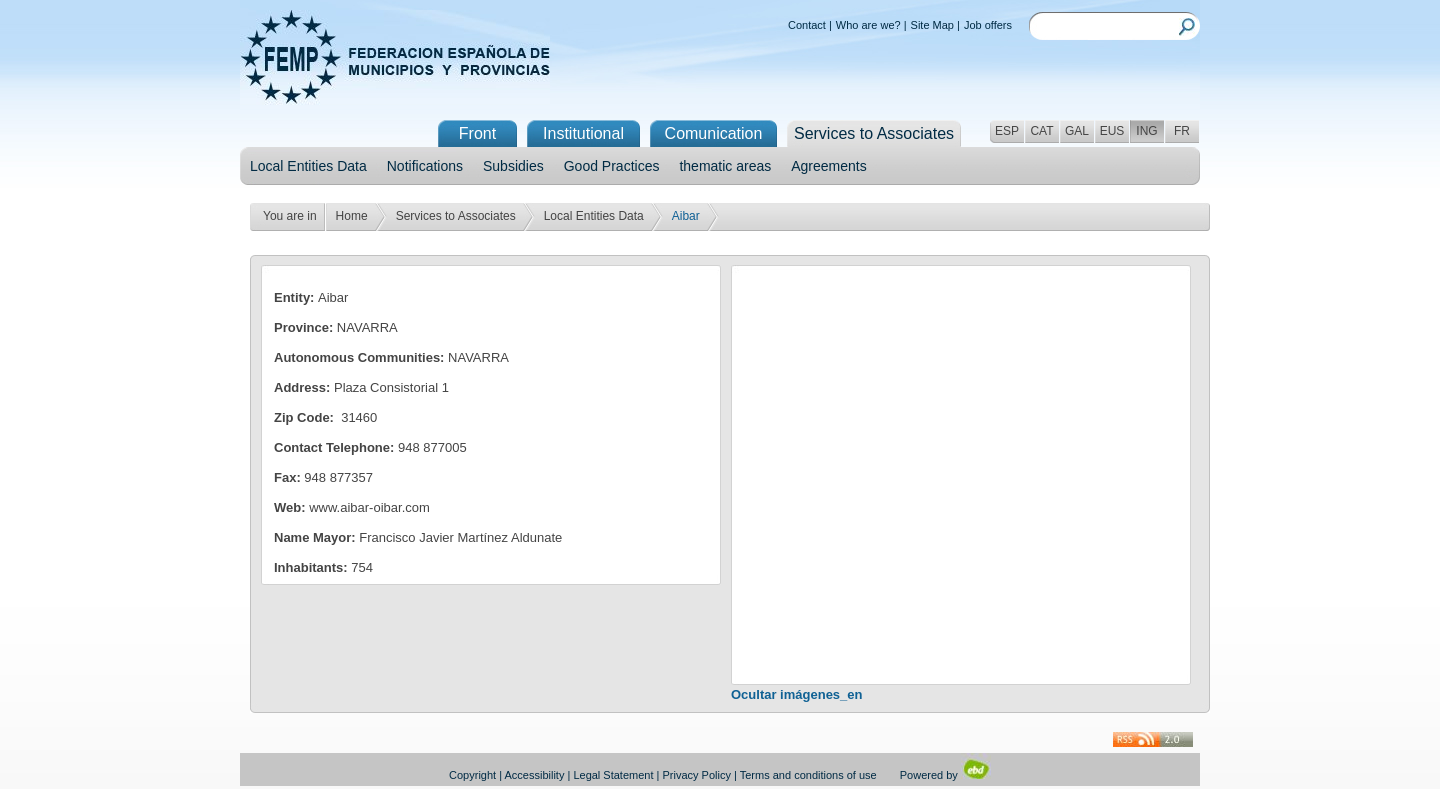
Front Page (477, 136)
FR (1182, 131)
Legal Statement (613, 775)
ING (1146, 131)
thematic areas (725, 166)
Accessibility (535, 775)
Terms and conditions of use (808, 775)
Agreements (828, 166)
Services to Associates (456, 216)
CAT (1041, 131)
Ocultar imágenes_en (797, 694)
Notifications (425, 166)
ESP (1007, 131)
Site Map (932, 25)
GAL (1077, 131)
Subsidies (513, 166)
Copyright (472, 775)
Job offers (988, 25)
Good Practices (612, 166)
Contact (807, 25)
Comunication (714, 133)
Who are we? (868, 25)
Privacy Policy (697, 775)
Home (352, 216)
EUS (1112, 131)
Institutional (583, 133)
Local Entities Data (308, 166)
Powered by (945, 775)
